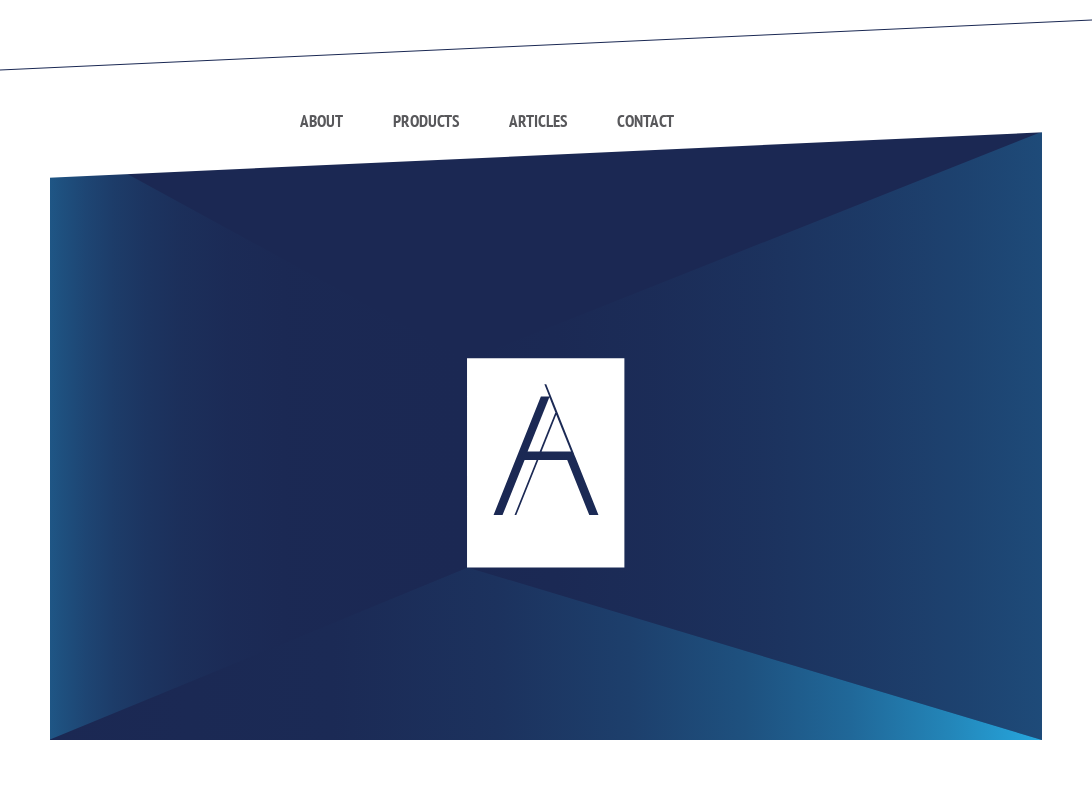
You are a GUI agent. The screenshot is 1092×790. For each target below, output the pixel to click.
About (321, 121)
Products (426, 121)
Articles (538, 121)
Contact (645, 121)
